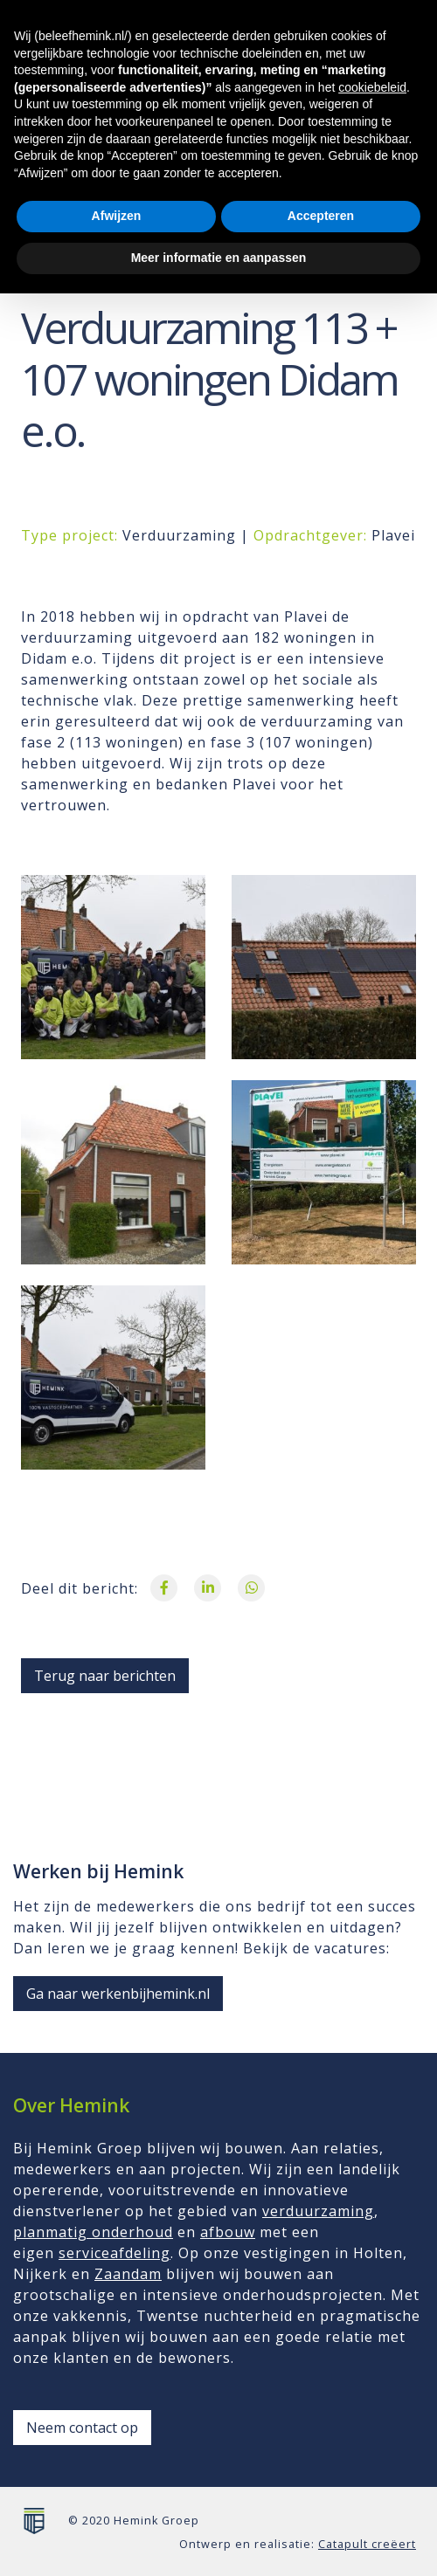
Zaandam (128, 2273)
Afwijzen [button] (117, 2499)
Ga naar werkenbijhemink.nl (118, 1993)
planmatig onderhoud (93, 2232)
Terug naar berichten (105, 1675)
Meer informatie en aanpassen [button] (219, 2540)
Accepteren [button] (321, 2499)
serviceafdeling (114, 2253)
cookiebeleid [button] (372, 2370)
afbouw (227, 2232)
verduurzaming (318, 2211)
